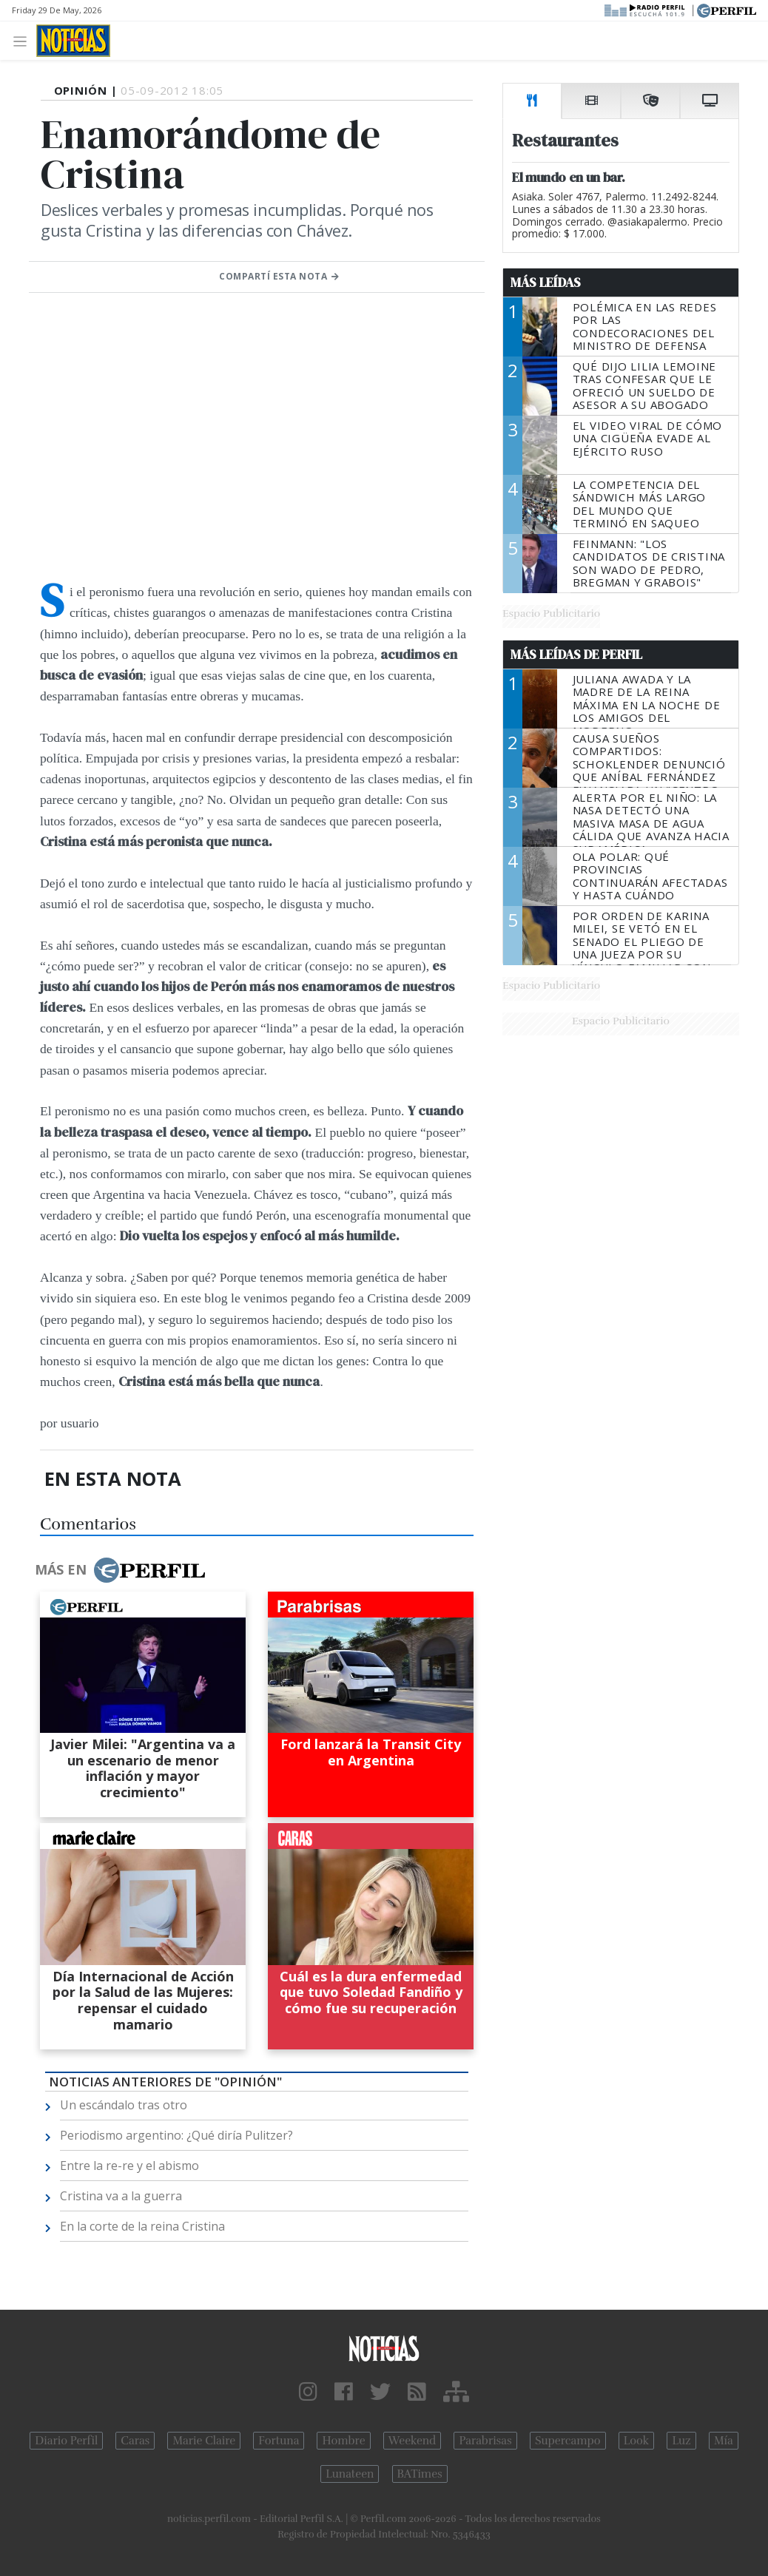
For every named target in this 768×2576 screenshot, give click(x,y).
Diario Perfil (66, 2440)
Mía (723, 2440)
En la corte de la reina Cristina (142, 2226)
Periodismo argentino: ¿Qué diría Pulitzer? (176, 2135)
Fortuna (278, 2440)
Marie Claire (203, 2440)
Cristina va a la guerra (121, 2196)
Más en (120, 1570)
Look (637, 2440)
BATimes (419, 2474)
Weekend (412, 2440)
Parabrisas (485, 2440)
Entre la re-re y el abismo (129, 2165)
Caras (135, 2440)
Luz (681, 2440)
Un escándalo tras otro (123, 2105)
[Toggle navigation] (24, 40)
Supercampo (568, 2440)
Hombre (343, 2440)
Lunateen (350, 2474)
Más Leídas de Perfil (576, 654)
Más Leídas (546, 282)
